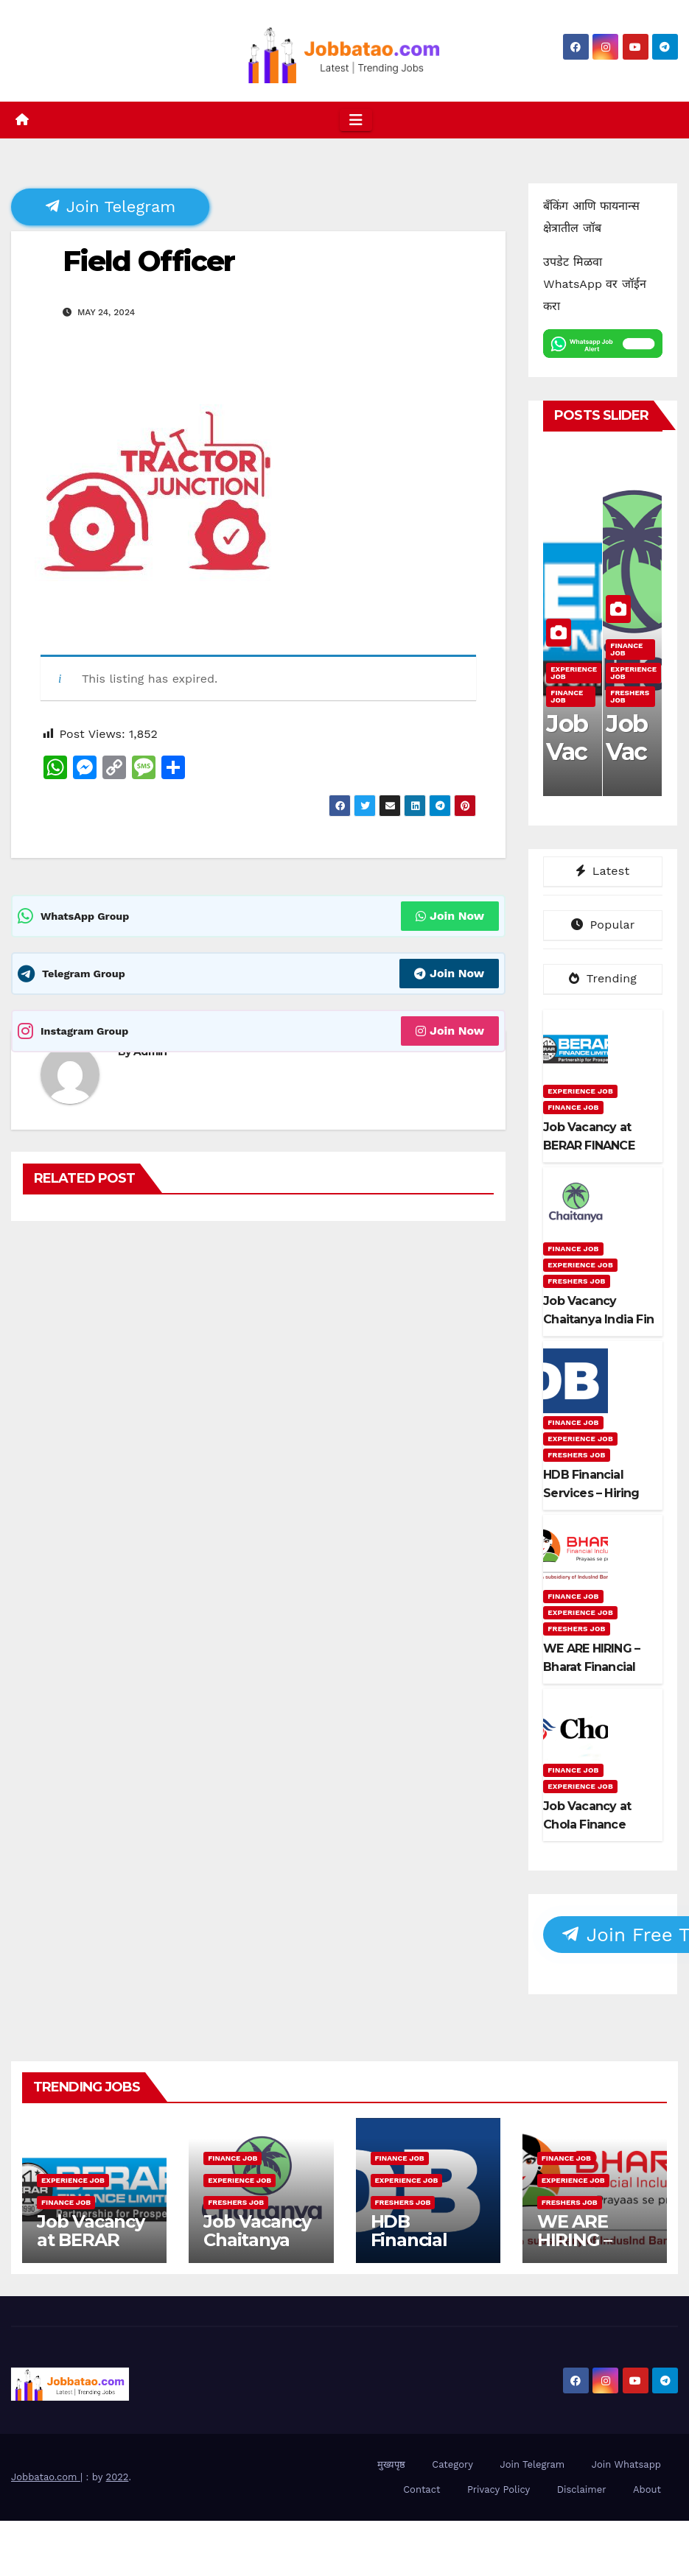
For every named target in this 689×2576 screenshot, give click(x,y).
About (647, 2489)
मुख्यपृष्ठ (391, 2464)
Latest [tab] (602, 871)
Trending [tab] (603, 978)
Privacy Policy (498, 2489)
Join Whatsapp (626, 2464)
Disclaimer (581, 2489)
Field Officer (148, 261)
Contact (421, 2489)
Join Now (450, 916)
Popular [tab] (603, 925)
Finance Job (566, 696)
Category (452, 2464)
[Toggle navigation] (356, 120)
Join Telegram (110, 206)
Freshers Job (629, 696)
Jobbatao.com (45, 2476)
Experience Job (573, 672)
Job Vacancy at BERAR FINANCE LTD (90, 2249)
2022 (117, 2476)
